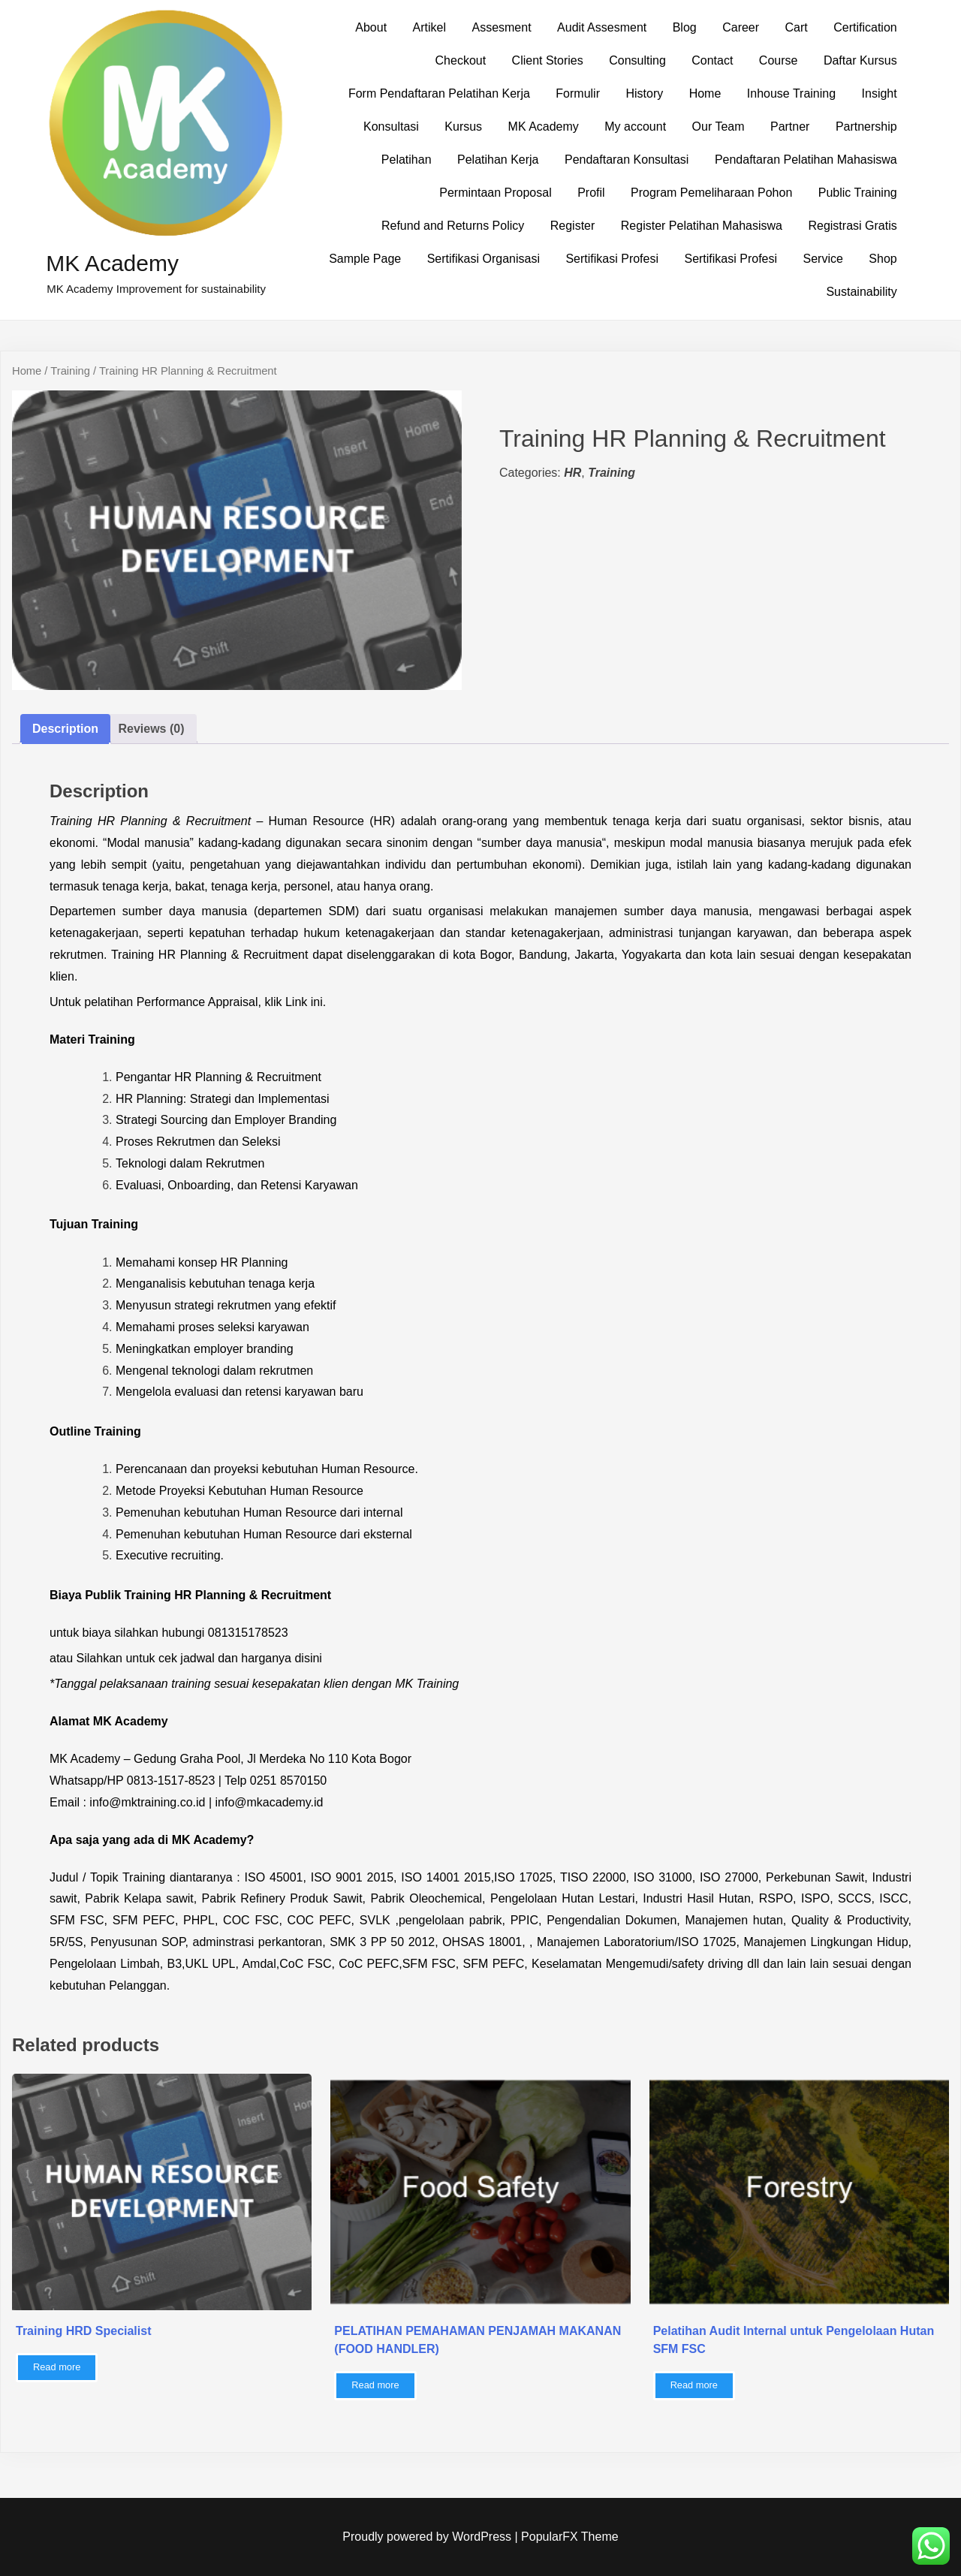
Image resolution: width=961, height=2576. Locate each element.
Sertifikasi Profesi (611, 258)
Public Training (857, 192)
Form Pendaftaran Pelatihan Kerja (439, 93)
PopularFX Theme (570, 2536)
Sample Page (365, 258)
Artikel (429, 27)
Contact (712, 60)
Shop (882, 258)
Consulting (637, 60)
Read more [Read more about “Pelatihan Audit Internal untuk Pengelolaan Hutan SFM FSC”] (694, 2385)
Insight (879, 93)
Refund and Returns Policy (452, 225)
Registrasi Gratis (852, 225)
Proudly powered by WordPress (428, 2536)
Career (740, 27)
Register (572, 225)
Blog (685, 27)
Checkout (461, 60)
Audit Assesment (601, 27)
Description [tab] (65, 728)
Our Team (718, 126)
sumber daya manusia (541, 842)
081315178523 (248, 1632)
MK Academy (112, 263)
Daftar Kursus (860, 60)
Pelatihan (406, 159)
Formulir (578, 93)
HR (572, 472)
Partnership (866, 126)
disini (307, 1658)
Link (296, 1002)
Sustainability (861, 291)
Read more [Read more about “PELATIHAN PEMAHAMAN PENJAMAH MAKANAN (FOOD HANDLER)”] (375, 2385)
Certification (864, 27)
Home (705, 93)
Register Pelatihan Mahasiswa (701, 225)
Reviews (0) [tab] (151, 728)
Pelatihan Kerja (498, 159)
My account (635, 126)
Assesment (501, 27)
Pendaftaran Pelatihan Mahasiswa (806, 159)
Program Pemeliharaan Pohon (711, 192)
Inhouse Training (791, 93)
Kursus (463, 126)
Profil (590, 192)
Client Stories (547, 60)
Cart (796, 27)
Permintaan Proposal (495, 192)
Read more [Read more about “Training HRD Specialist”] (56, 2367)
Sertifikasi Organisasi (483, 258)
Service (823, 258)
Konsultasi (391, 126)
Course (778, 60)
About (371, 27)
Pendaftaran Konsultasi (626, 159)
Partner (789, 126)
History (644, 93)
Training (70, 371)
